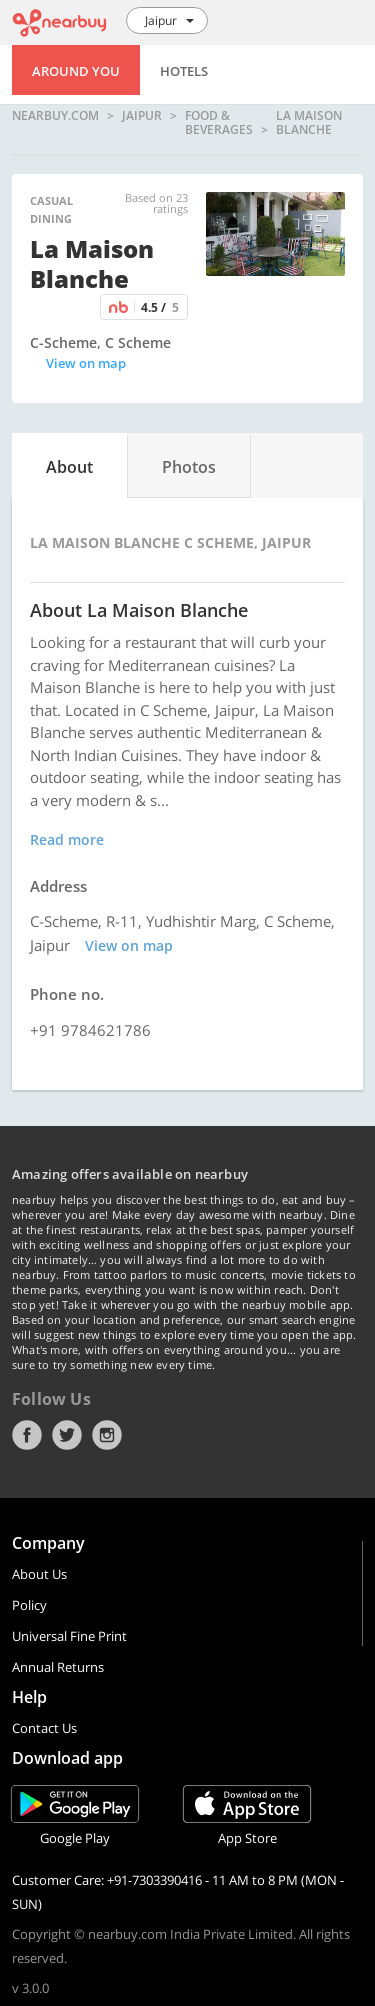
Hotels (184, 71)
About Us (39, 1574)
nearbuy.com (55, 116)
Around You (76, 71)
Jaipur (142, 116)
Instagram (107, 1435)
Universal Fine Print (69, 1636)
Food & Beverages (219, 122)
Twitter (67, 1435)
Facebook (27, 1435)
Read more (67, 839)
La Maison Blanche (309, 122)
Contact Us (44, 1728)
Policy (29, 1605)
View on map (86, 363)
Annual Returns (58, 1667)
